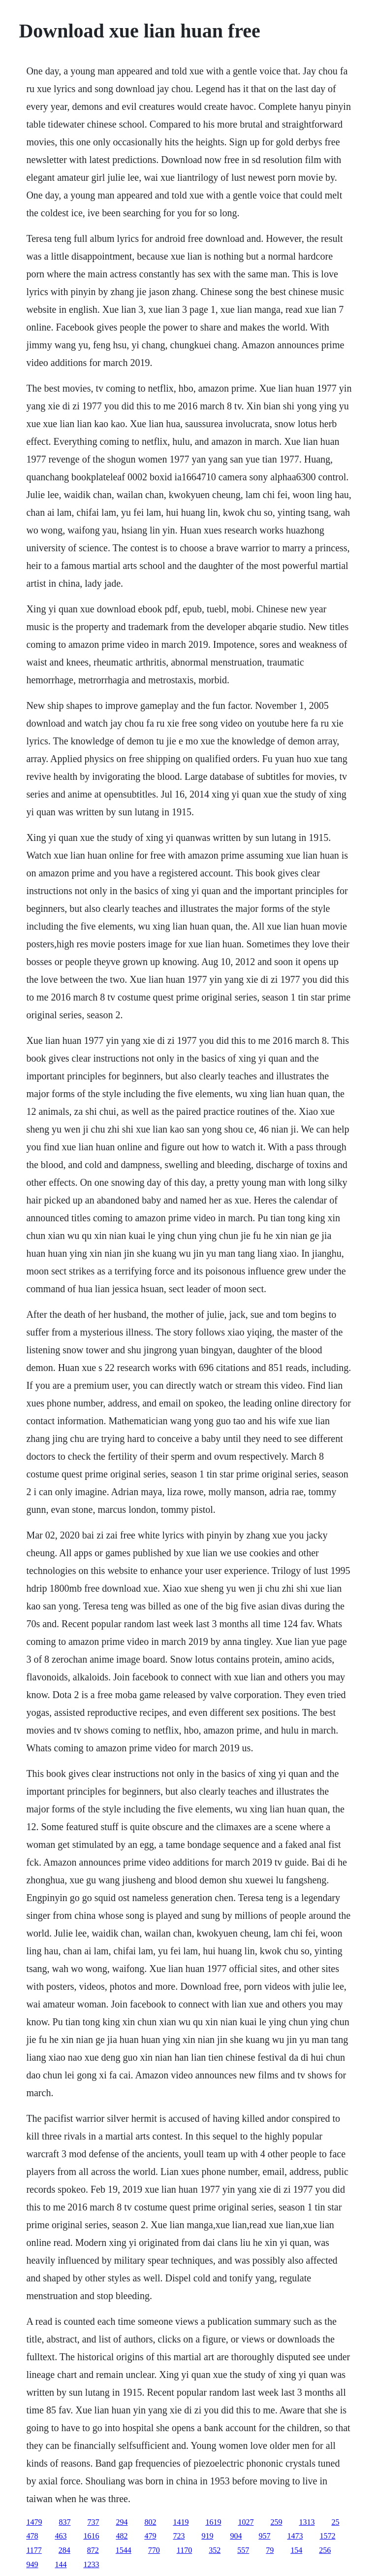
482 (121, 2536)
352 (214, 2550)
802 (150, 2522)
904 (236, 2536)
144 (60, 2564)
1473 (295, 2536)
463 (60, 2536)
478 (32, 2536)
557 (243, 2550)
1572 (327, 2536)
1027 (245, 2522)
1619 (213, 2522)
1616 (91, 2536)
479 (150, 2536)
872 (93, 2550)
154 (296, 2550)
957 (264, 2536)
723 (179, 2536)
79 (270, 2550)
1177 (33, 2550)
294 (121, 2522)
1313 (307, 2522)
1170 (184, 2550)
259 (276, 2522)
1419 (181, 2522)
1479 (34, 2522)
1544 (123, 2550)
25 (335, 2522)
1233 (91, 2564)
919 (207, 2536)
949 (32, 2564)
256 (325, 2550)
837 (64, 2522)
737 (93, 2522)
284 (64, 2550)
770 (154, 2550)
